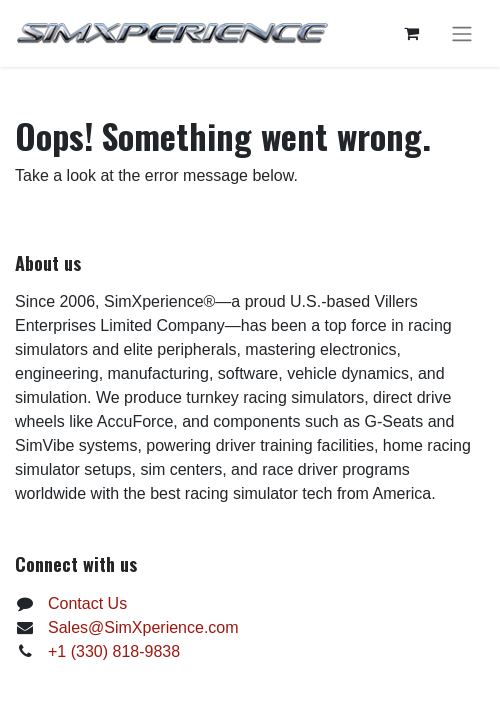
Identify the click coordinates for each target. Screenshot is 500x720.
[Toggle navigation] (462, 33)
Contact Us (87, 603)
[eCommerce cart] (411, 33)
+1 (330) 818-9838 (114, 651)
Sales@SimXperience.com (143, 627)
